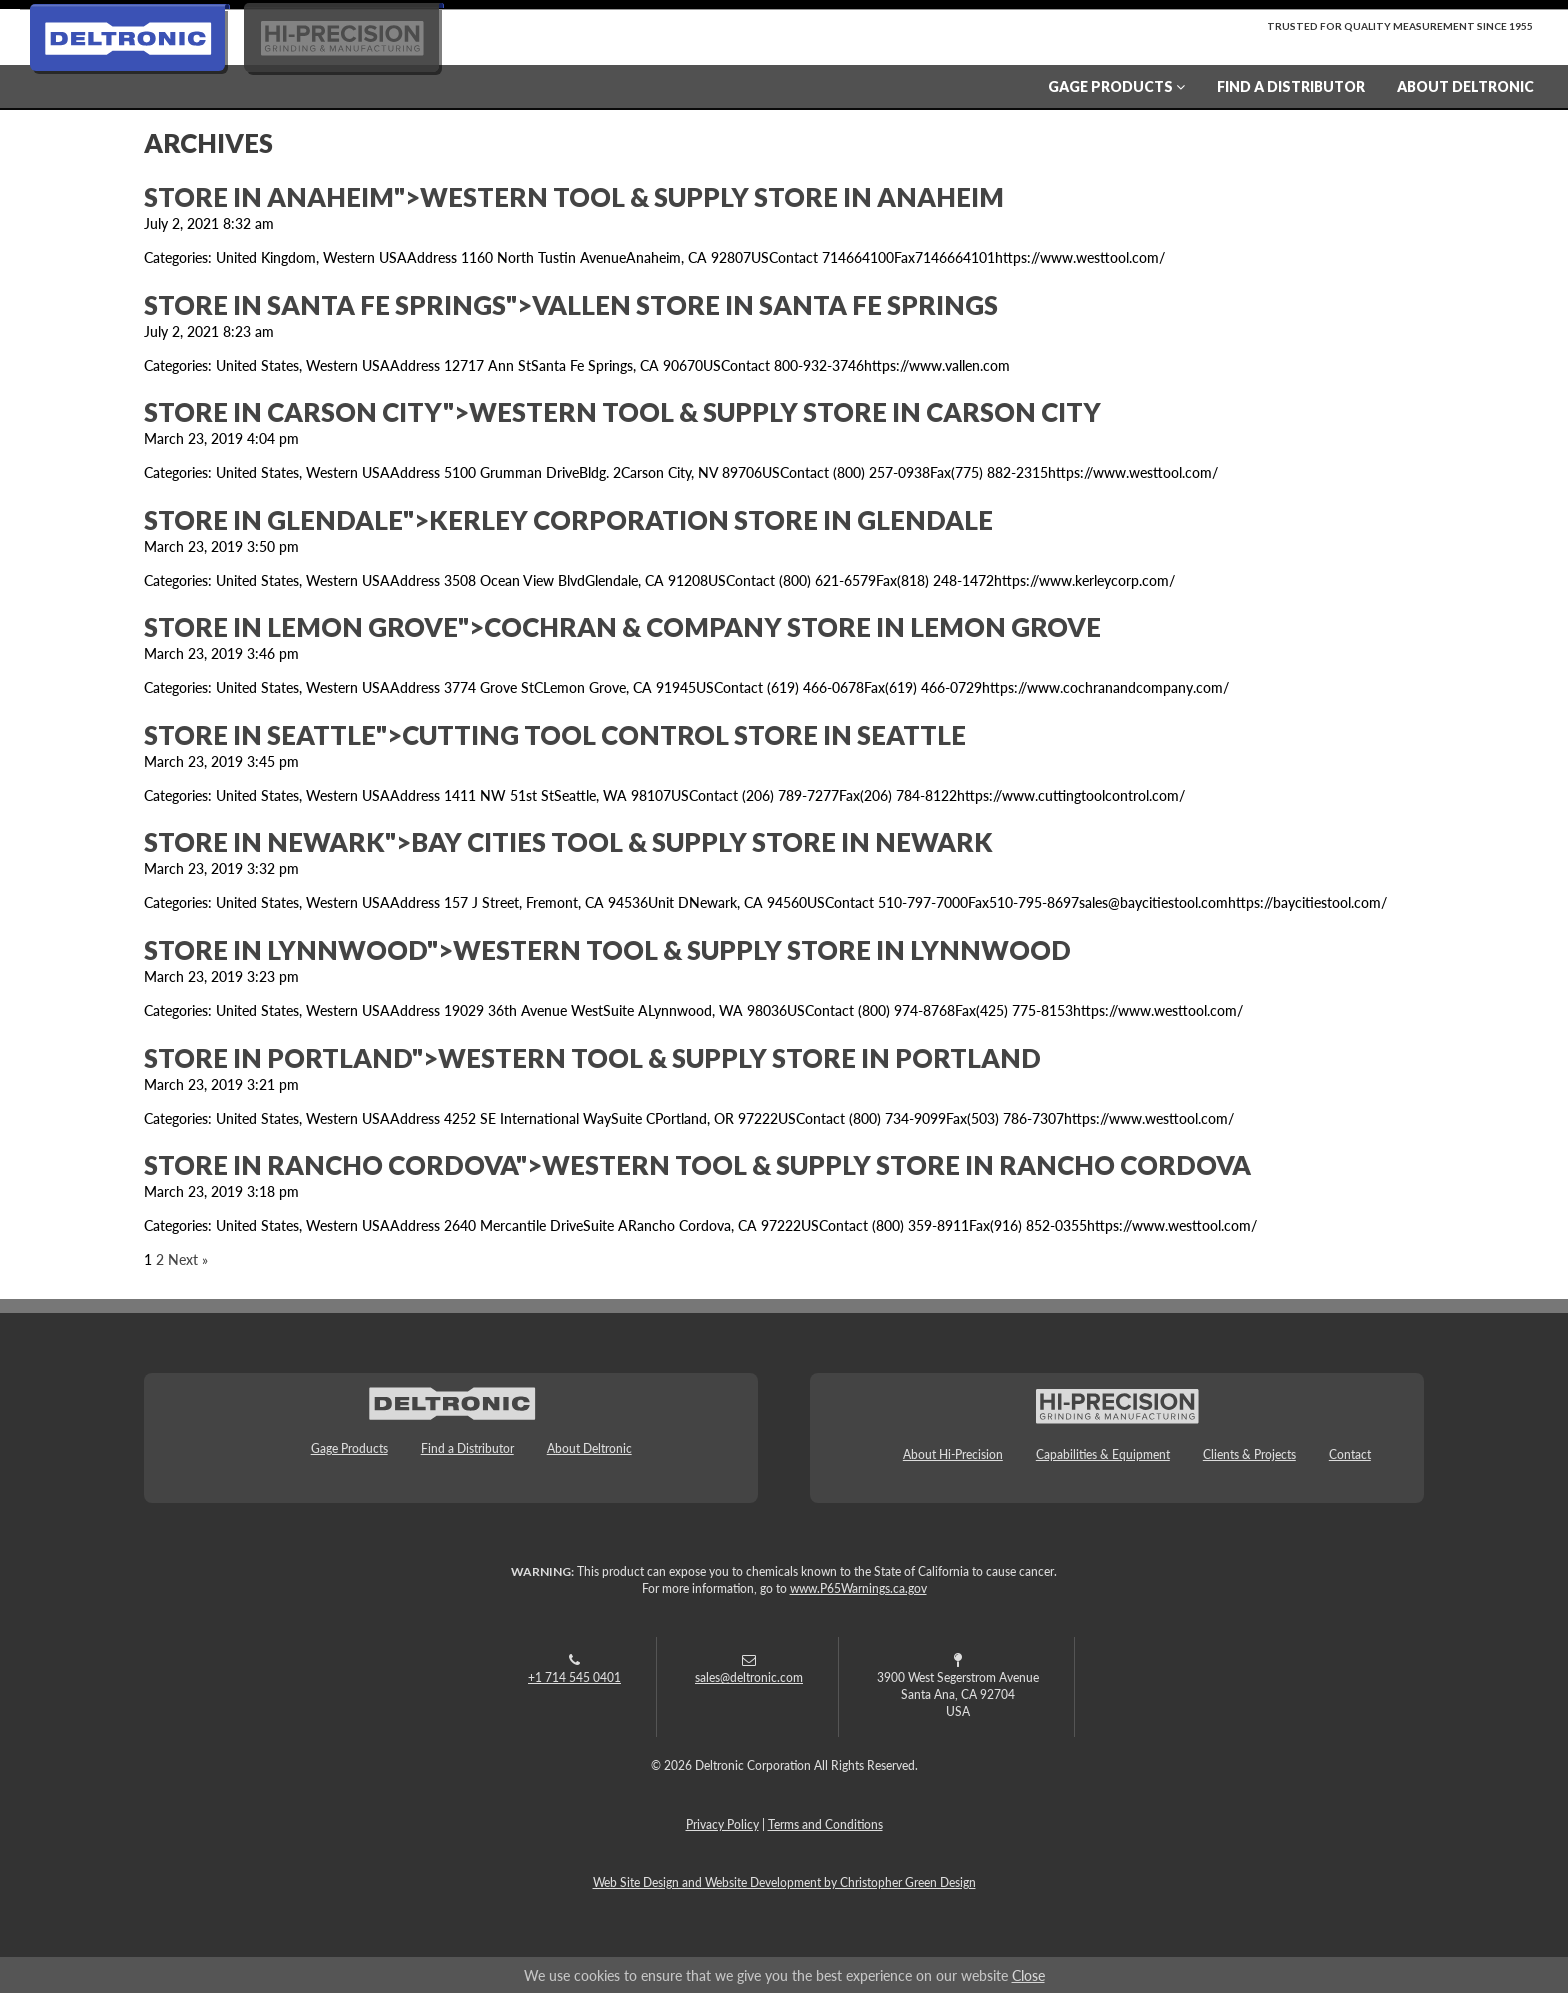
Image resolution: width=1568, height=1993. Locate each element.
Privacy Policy (722, 1824)
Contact (1350, 1454)
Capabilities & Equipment (1103, 1454)
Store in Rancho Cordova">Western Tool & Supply (697, 1165)
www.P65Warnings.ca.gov (858, 1588)
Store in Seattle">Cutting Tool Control (555, 735)
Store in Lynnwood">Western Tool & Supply (607, 950)
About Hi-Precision (953, 1454)
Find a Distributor (1291, 86)
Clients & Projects (1249, 1454)
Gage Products (1116, 86)
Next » (188, 1259)
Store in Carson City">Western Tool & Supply (622, 412)
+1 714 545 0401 (574, 1677)
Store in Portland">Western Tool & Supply (592, 1058)
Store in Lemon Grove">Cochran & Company (622, 627)
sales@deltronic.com (749, 1677)
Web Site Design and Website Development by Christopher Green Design (784, 1882)
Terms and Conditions (825, 1824)
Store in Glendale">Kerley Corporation (568, 520)
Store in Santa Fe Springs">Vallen (571, 305)
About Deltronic (1465, 86)
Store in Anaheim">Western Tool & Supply (574, 197)
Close (1028, 1975)
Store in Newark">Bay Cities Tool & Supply (568, 842)
